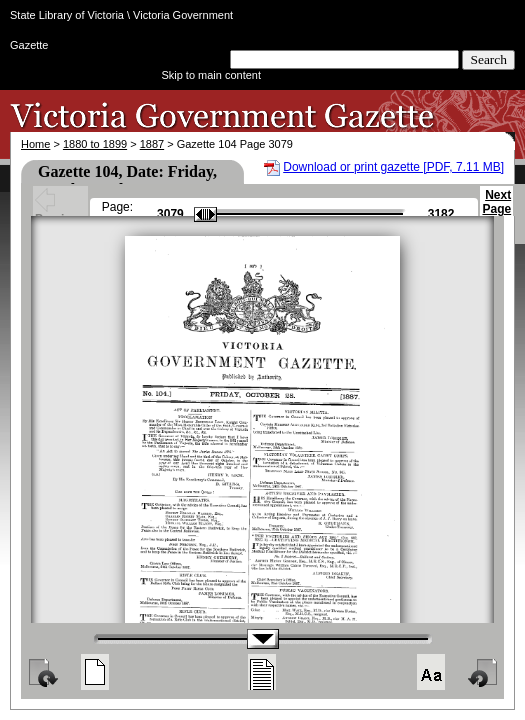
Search (488, 59)
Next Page (496, 211)
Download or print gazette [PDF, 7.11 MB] (393, 167)
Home (35, 144)
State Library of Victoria (67, 15)
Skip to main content (211, 75)
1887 (152, 144)
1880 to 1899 (95, 144)
